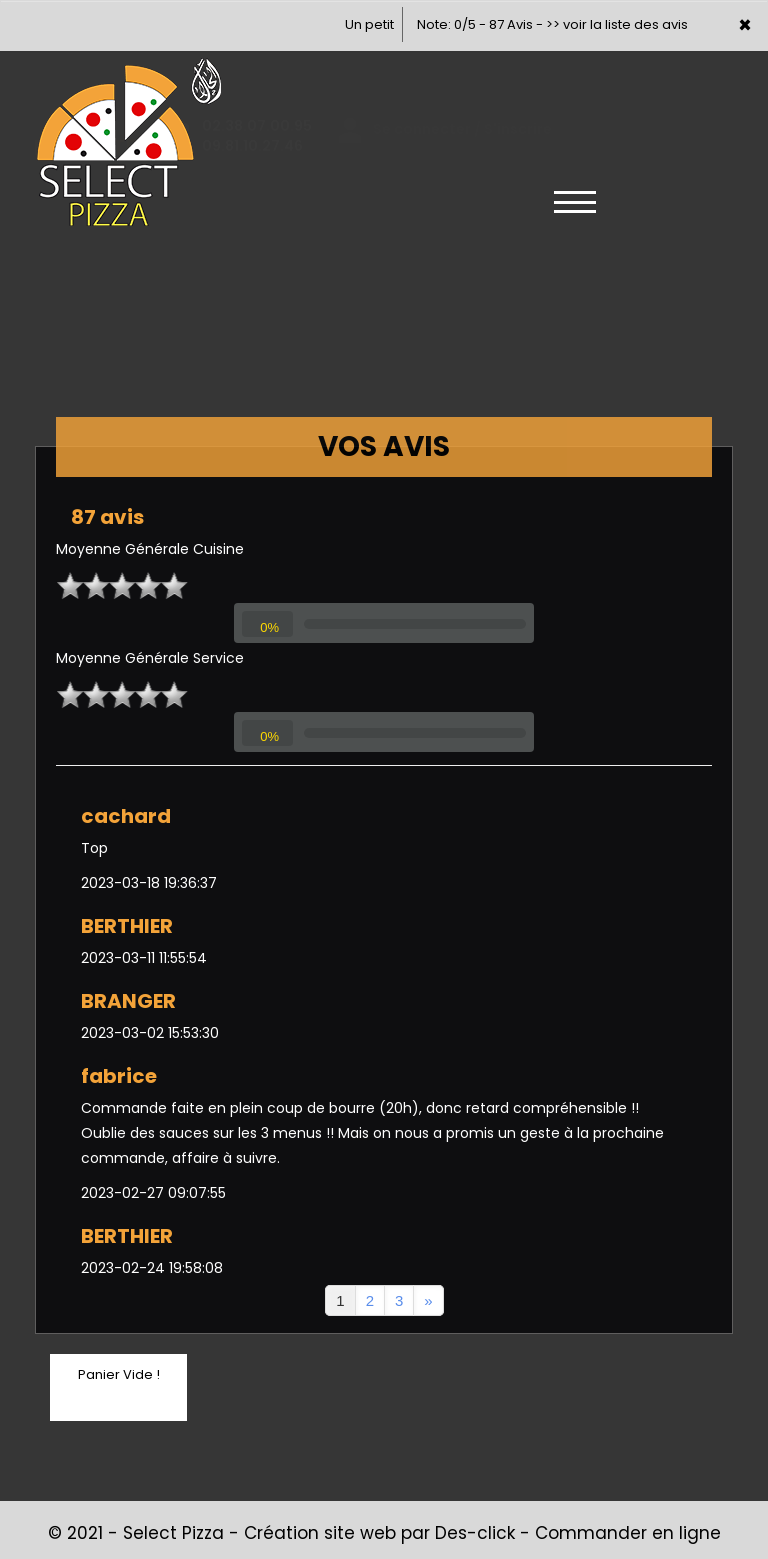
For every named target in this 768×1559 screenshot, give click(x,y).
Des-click (475, 1533)
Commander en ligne (628, 1533)
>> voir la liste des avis (617, 24)
